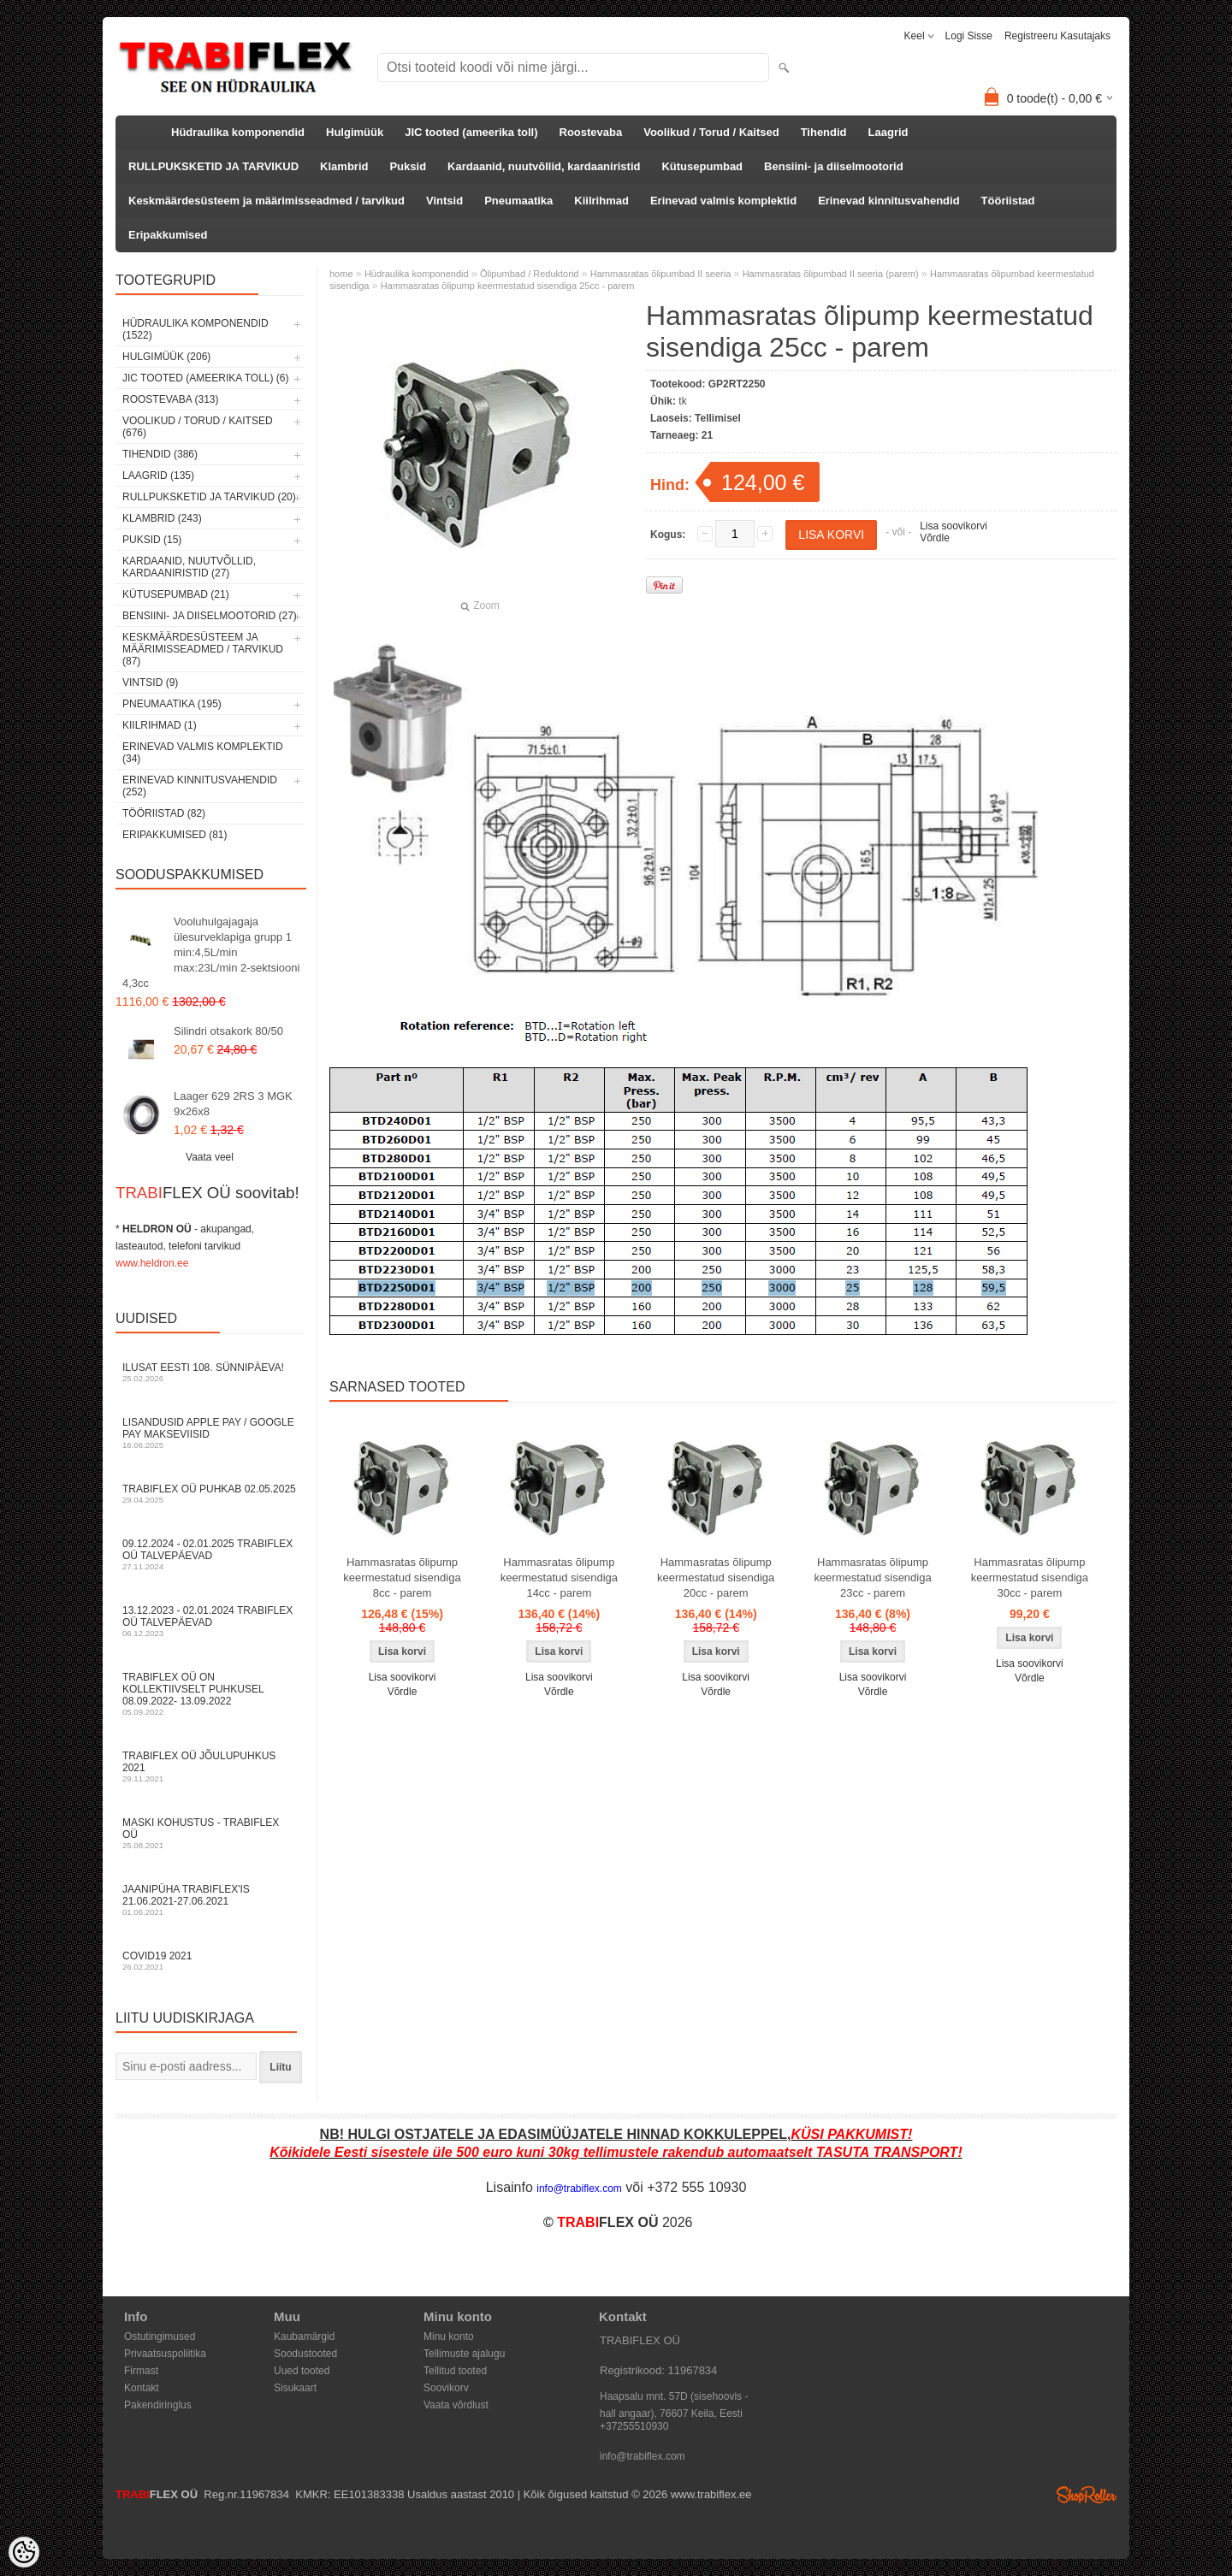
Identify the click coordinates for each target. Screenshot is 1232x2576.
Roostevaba (591, 132)
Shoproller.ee (1086, 2494)
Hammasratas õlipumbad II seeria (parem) (831, 274)
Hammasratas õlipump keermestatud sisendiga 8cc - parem (401, 1577)
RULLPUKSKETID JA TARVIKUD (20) (209, 497)
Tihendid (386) (160, 454)
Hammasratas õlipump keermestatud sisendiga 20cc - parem (715, 1577)
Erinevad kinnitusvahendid (888, 200)
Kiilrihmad (601, 200)
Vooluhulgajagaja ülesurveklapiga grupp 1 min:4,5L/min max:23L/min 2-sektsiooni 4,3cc (210, 952)
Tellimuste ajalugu (464, 2354)
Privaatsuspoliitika (165, 2354)
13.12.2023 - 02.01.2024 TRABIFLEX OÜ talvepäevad (209, 1621)
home (341, 274)
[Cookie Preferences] (24, 2552)
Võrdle (935, 538)
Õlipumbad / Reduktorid (529, 274)
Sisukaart (295, 2388)
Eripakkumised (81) (174, 835)
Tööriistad (1008, 200)
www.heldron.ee (152, 1263)
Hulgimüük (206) (166, 357)
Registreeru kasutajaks (1057, 36)
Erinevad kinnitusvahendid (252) (199, 786)
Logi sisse (968, 36)
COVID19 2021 (209, 1960)
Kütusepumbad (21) (175, 594)
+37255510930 (634, 2426)
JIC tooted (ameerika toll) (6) (205, 378)
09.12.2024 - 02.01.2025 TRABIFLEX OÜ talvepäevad (209, 1554)
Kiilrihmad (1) (159, 725)
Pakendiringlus (158, 2405)
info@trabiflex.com (642, 2456)
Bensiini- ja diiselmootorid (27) (209, 616)
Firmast (141, 2371)
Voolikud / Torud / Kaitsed (711, 132)
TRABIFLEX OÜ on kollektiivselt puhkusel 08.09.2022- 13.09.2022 (209, 1693)
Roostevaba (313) (170, 399)
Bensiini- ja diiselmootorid (833, 166)
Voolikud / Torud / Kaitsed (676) (197, 427)
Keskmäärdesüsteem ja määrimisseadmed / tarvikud (266, 200)
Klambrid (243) (162, 518)
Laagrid (888, 132)
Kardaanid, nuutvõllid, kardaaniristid (543, 166)
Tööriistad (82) (163, 813)
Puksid (407, 166)
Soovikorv (446, 2388)
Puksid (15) (151, 540)
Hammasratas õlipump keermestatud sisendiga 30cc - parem (1029, 1577)
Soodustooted (305, 2354)
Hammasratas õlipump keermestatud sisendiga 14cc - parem (559, 1577)
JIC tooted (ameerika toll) (471, 132)
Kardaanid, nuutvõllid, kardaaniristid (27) (189, 567)
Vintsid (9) (150, 682)
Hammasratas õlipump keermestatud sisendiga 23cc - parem (872, 1577)
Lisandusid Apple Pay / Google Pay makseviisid (209, 1433)
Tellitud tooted (455, 2371)
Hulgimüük (354, 132)
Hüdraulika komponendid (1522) (195, 329)
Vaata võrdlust (456, 2405)
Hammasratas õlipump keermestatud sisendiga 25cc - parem (508, 286)
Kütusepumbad (702, 166)
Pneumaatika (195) (172, 704)
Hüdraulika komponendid (238, 132)
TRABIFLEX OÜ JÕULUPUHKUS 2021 (209, 1766)
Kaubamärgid (304, 2337)
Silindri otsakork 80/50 (228, 1031)
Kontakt (141, 2388)
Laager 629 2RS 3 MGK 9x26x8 (233, 1104)
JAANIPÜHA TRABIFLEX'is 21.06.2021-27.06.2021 (209, 1900)
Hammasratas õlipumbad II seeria (660, 274)
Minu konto (449, 2337)
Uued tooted (301, 2371)
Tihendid (824, 132)
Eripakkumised (168, 234)
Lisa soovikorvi (953, 526)
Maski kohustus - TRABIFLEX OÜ (209, 1833)
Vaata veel (210, 1157)
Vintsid (444, 200)
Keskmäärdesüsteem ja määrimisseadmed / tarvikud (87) (202, 649)
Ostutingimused (159, 2337)
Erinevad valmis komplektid (723, 200)
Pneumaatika (518, 200)
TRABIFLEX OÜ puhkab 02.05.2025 (209, 1493)
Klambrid (344, 166)
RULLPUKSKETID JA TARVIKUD (213, 166)
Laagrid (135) (158, 476)
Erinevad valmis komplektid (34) (202, 753)
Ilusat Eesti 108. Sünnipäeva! (209, 1372)
